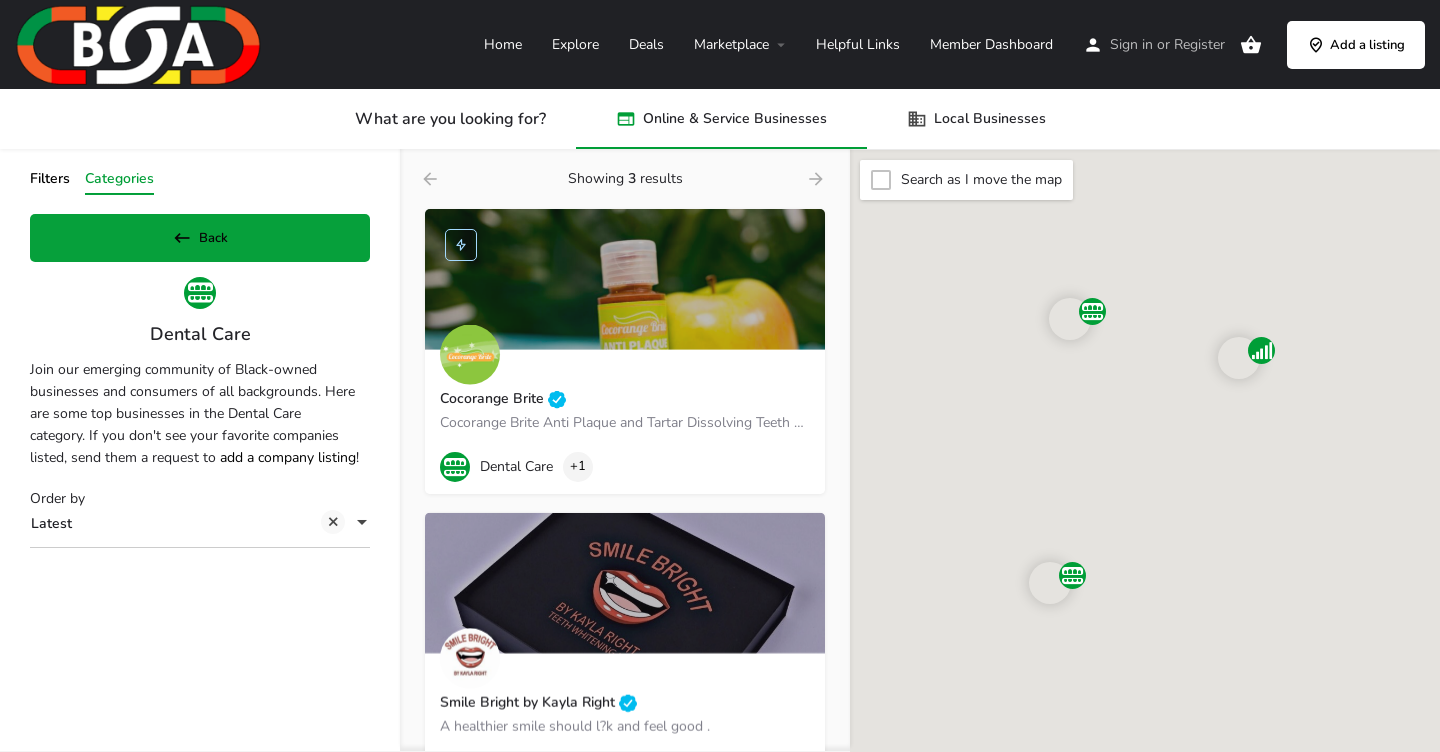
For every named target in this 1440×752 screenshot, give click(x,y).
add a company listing (288, 464)
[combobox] (200, 531)
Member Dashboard (991, 44)
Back (200, 234)
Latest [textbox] (188, 532)
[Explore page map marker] (1050, 583)
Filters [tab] (50, 178)
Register (1199, 44)
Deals (646, 44)
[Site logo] (141, 43)
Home (503, 44)
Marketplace (731, 44)
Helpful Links (858, 44)
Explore (575, 44)
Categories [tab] (119, 178)
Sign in (1131, 44)
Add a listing (1356, 45)
